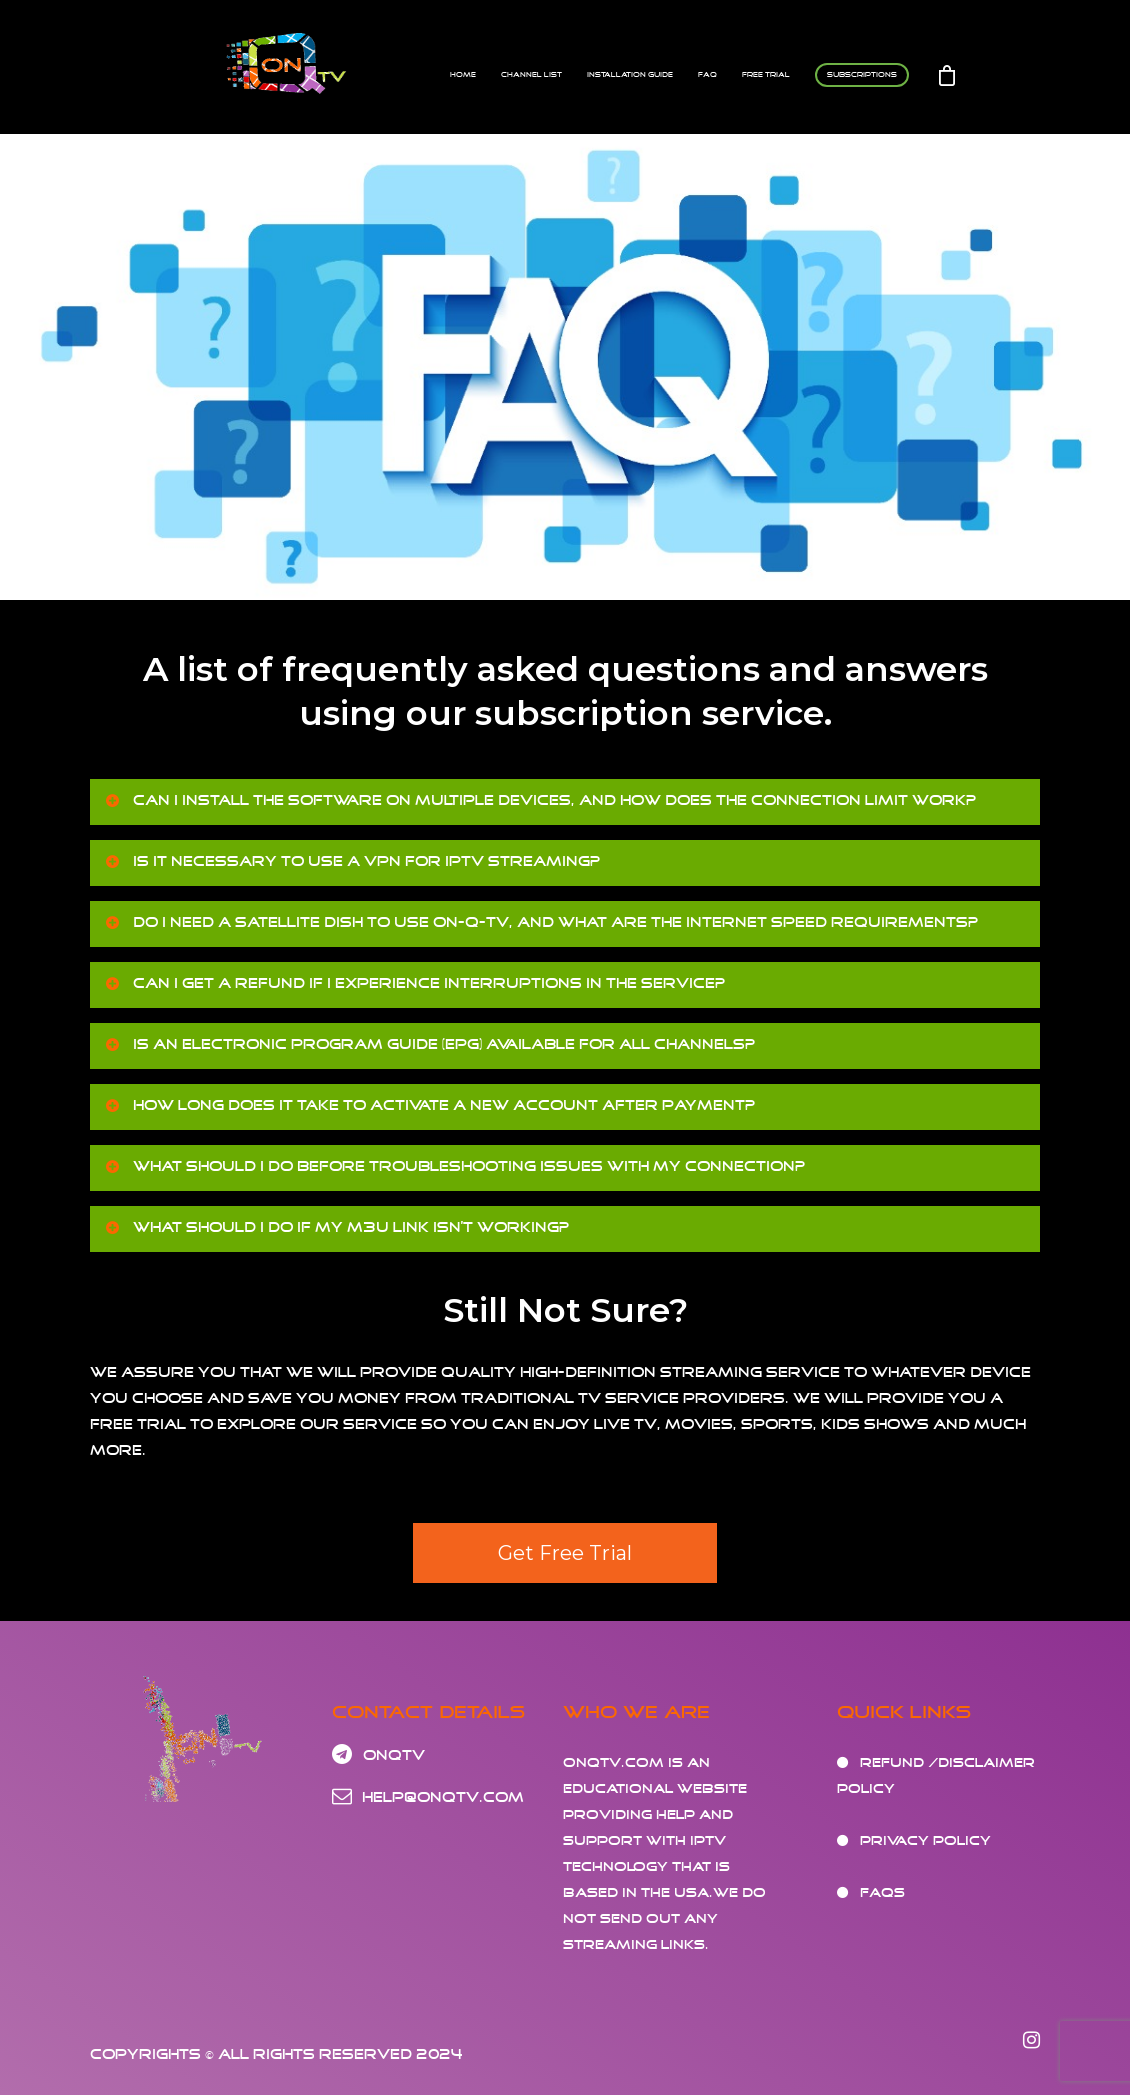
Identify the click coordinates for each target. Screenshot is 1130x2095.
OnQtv (378, 1755)
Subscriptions (862, 74)
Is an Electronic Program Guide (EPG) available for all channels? (428, 1044)
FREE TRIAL (766, 74)
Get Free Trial (565, 1553)
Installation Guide (630, 74)
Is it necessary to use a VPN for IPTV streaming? (351, 861)
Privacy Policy (925, 1840)
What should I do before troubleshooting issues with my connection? (454, 1166)
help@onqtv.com (428, 1797)
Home (463, 74)
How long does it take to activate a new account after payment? (429, 1105)
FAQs (882, 1892)
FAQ (707, 74)
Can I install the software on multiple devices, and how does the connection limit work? (539, 800)
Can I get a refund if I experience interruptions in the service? (414, 983)
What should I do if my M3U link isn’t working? (336, 1227)
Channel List (531, 74)
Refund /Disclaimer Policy (936, 1775)
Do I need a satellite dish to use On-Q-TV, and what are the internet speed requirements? (540, 922)
